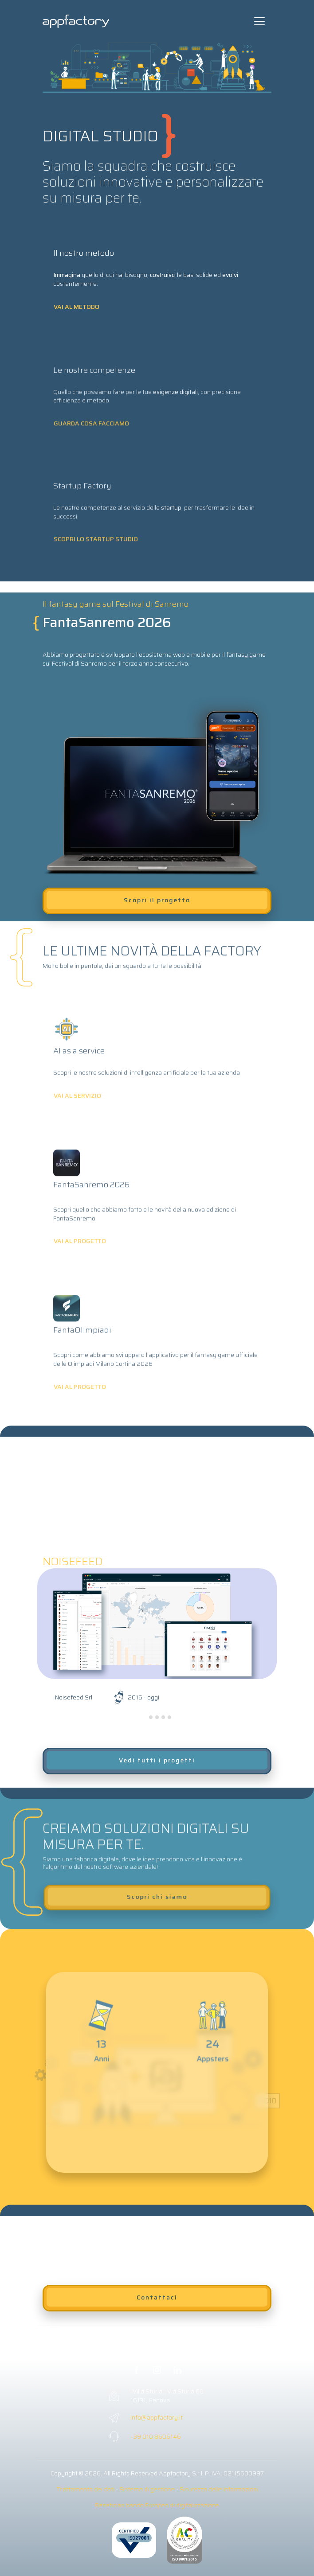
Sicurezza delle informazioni (219, 2489)
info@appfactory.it (156, 2417)
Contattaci (157, 2297)
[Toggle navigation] (259, 21)
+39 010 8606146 (155, 2436)
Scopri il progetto (157, 900)
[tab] (144, 1717)
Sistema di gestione (147, 2489)
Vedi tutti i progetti (157, 1760)
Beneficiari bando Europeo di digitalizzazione (157, 2505)
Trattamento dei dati (85, 2489)
